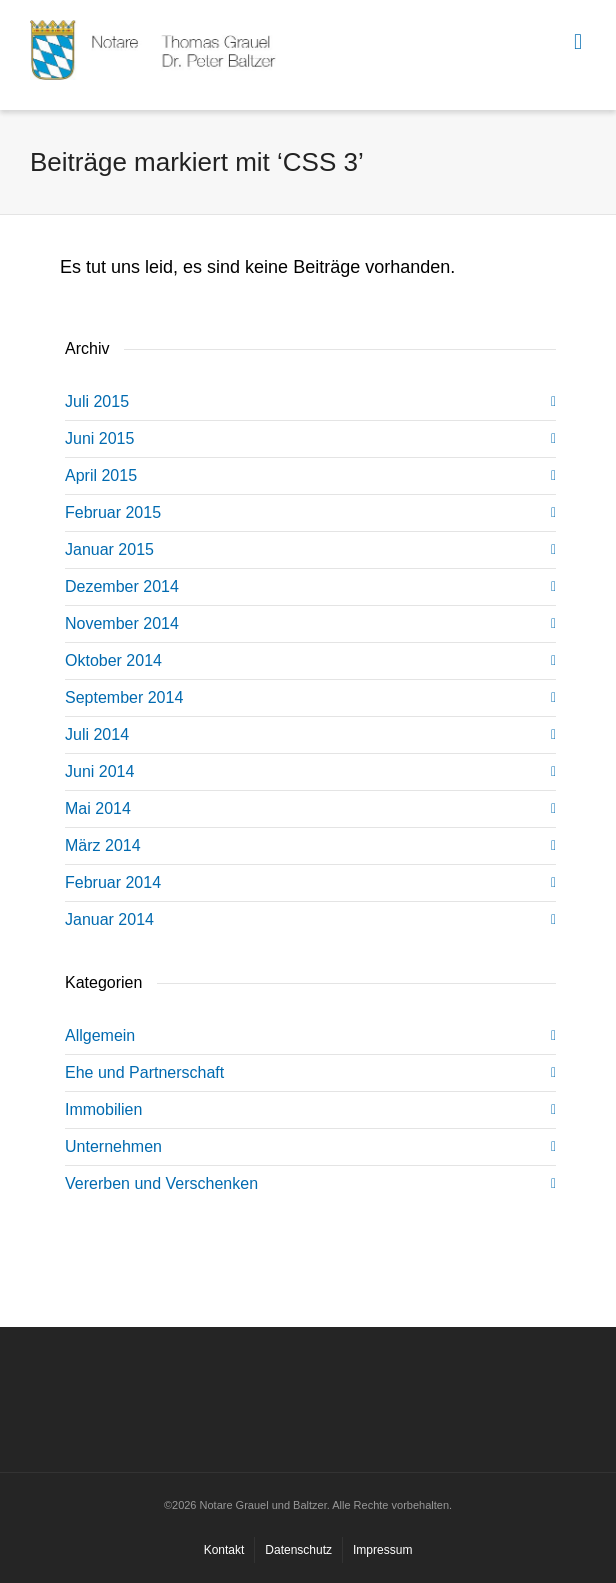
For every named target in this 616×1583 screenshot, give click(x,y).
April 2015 (101, 475)
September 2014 (124, 697)
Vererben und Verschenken (161, 1183)
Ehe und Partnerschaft (144, 1072)
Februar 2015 (113, 512)
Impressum (382, 1550)
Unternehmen (113, 1146)
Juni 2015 (99, 438)
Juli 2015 (97, 401)
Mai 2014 (98, 808)
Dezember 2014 (122, 586)
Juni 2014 (99, 771)
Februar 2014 (113, 882)
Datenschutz (298, 1550)
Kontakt (224, 1550)
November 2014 (122, 623)
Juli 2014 (97, 734)
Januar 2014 (109, 919)
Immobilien (103, 1109)
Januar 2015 (109, 549)
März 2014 (103, 845)
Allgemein (100, 1035)
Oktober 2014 (113, 660)
